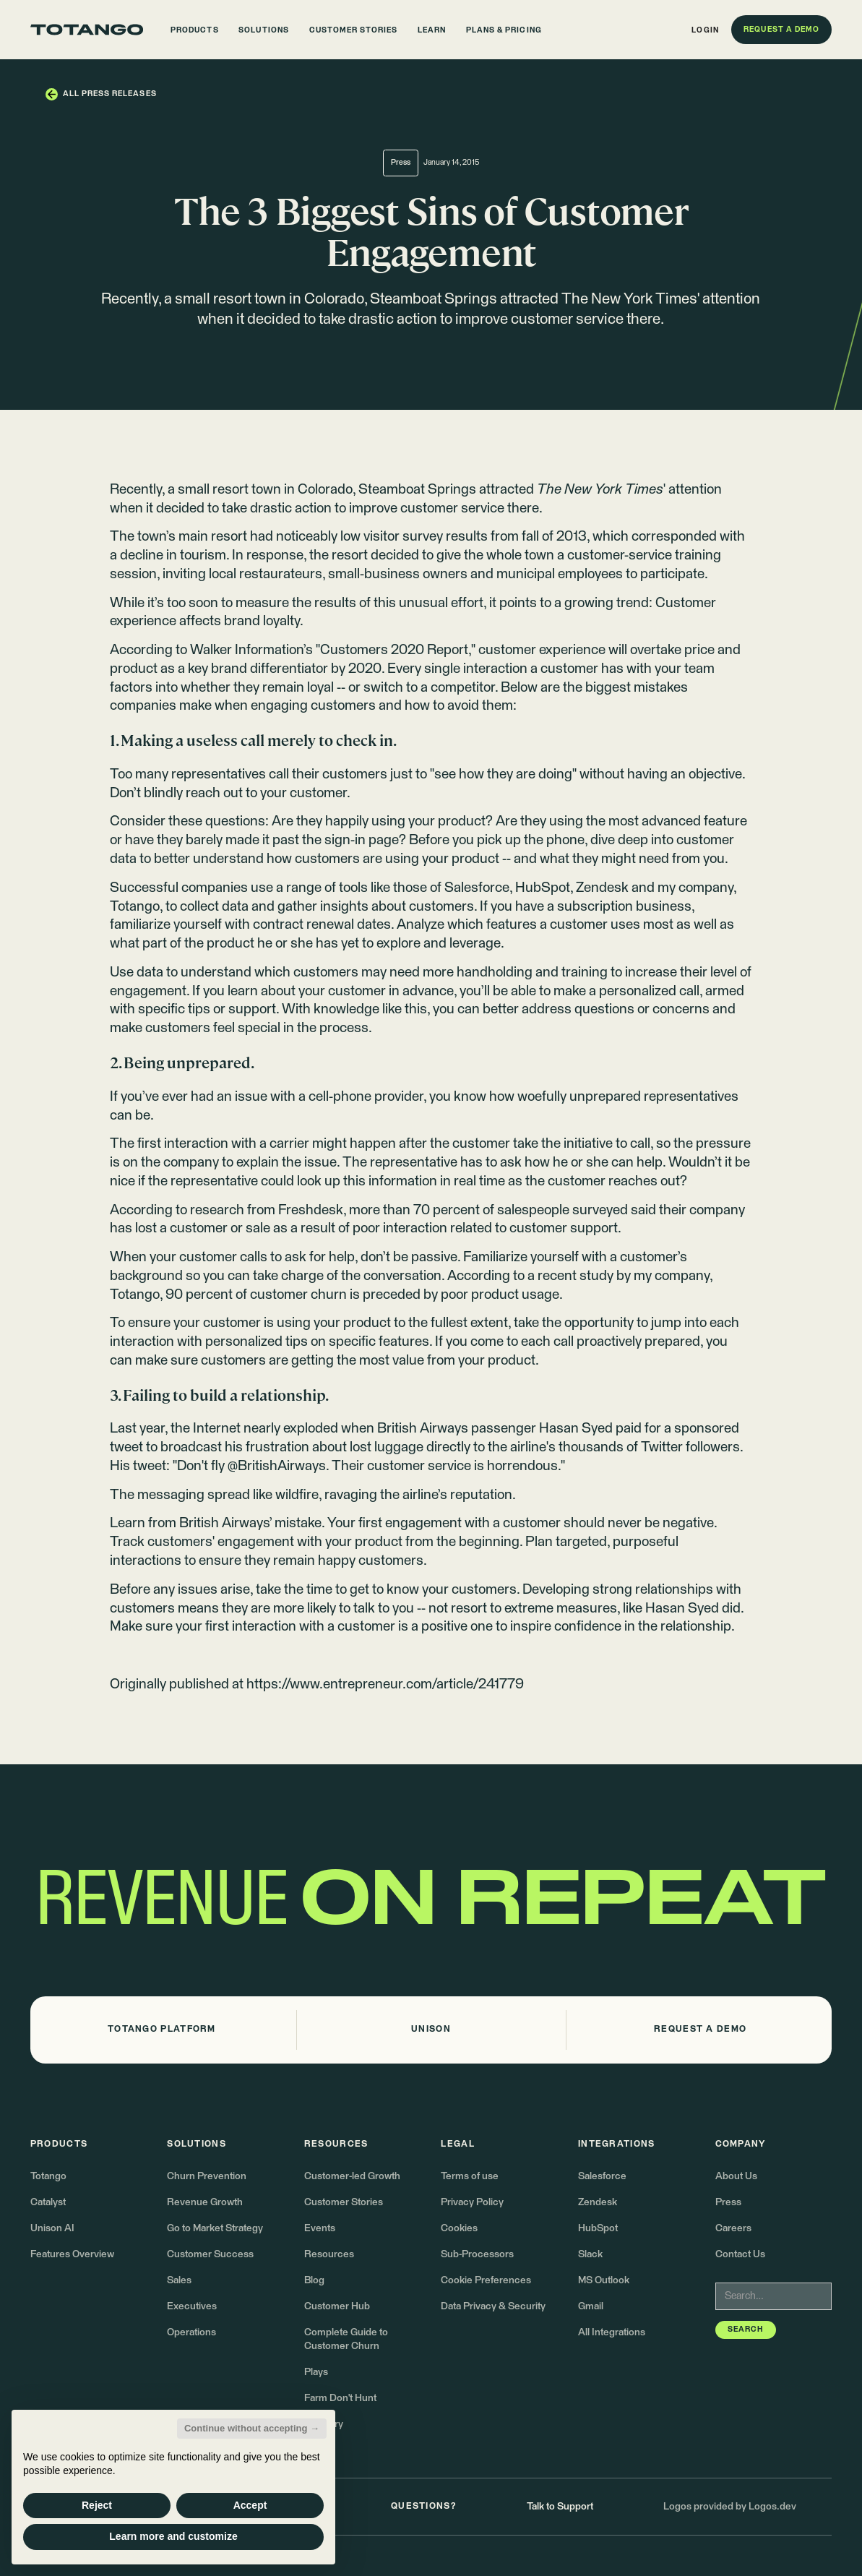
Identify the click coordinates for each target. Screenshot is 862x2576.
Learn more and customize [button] (173, 2536)
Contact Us (740, 2254)
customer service (452, 508)
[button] (194, 29)
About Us (736, 2176)
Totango (48, 2176)
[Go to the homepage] (86, 29)
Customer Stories (343, 2202)
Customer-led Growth (352, 2176)
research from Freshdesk (266, 1210)
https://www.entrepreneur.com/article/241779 (385, 1684)
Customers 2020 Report (394, 650)
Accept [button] (250, 2505)
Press (728, 2202)
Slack (590, 2254)
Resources (329, 2254)
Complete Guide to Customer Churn (346, 2339)
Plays (316, 2372)
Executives (192, 2306)
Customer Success (210, 2254)
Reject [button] (97, 2505)
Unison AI (52, 2228)
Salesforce (602, 2176)
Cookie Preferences (486, 2280)
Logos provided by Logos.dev (729, 2507)
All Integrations (611, 2332)
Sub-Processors (477, 2254)
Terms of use (470, 2176)
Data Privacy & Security (493, 2306)
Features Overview (72, 2254)
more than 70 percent (416, 1210)
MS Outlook (603, 2280)
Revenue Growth (205, 2202)
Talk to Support (560, 2507)
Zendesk (597, 2202)
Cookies (459, 2228)
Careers (733, 2228)
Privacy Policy (472, 2202)
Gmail (590, 2306)
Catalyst (48, 2202)
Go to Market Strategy (215, 2228)
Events (319, 2228)
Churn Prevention (206, 2176)
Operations (191, 2332)
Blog (314, 2280)
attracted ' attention (600, 490)
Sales (179, 2280)
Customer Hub (337, 2306)
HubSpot (598, 2228)
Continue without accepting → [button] (251, 2428)
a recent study (570, 1276)
